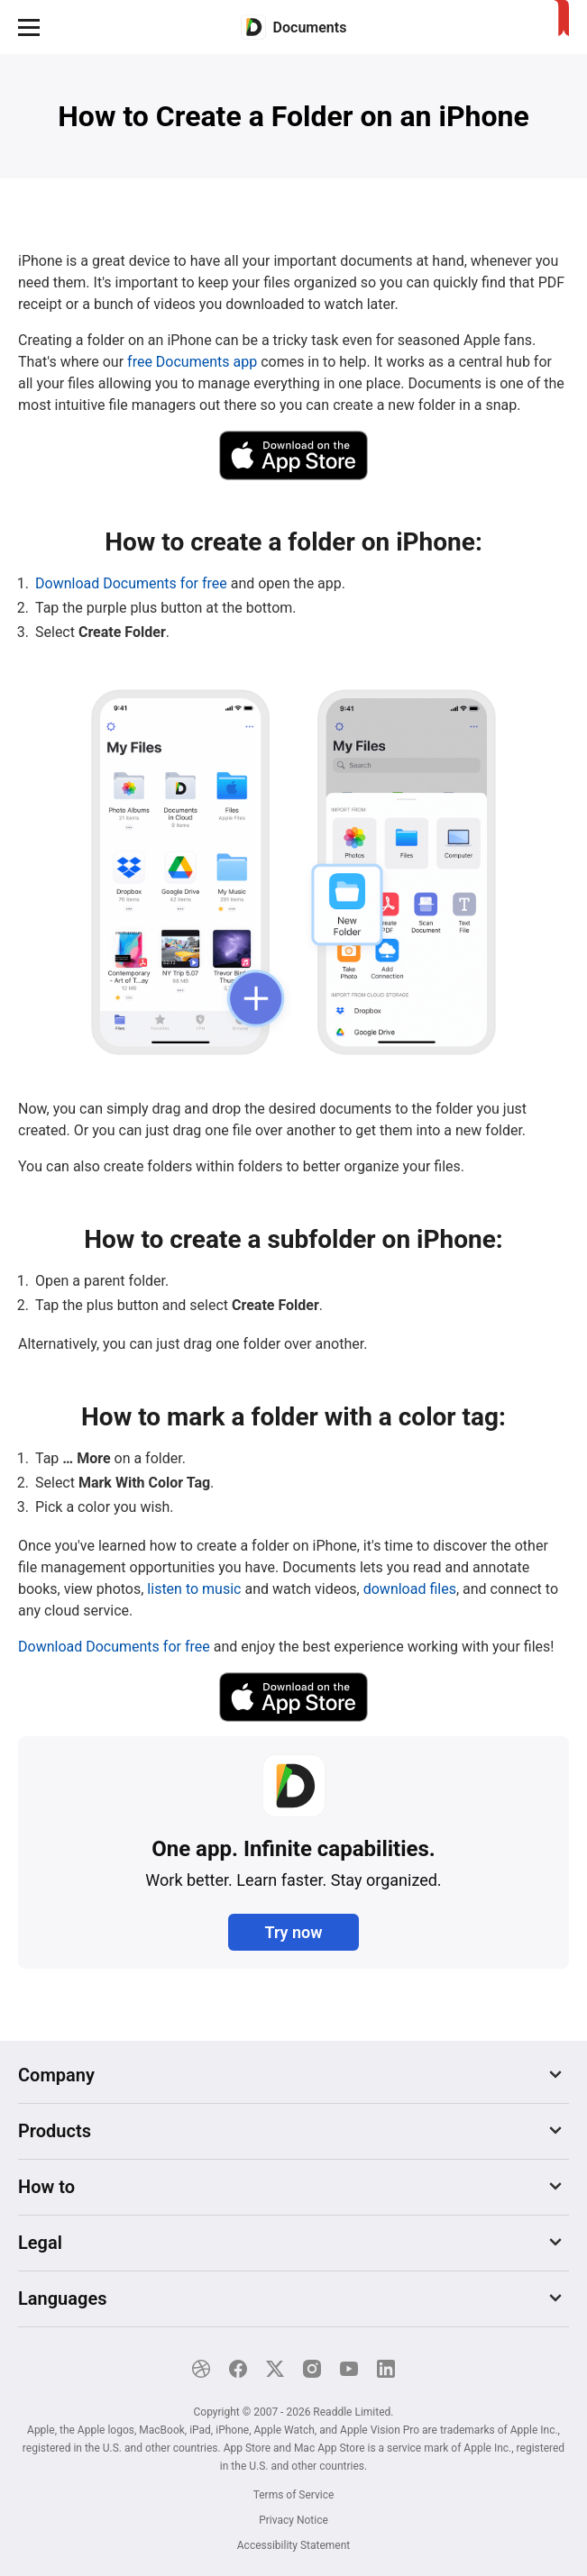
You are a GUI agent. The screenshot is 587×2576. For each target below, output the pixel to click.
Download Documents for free (131, 583)
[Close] (560, 2480)
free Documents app (192, 361)
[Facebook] (238, 2369)
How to (46, 2187)
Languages (62, 2298)
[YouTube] (349, 2369)
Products (54, 2131)
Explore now (488, 2516)
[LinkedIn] (386, 2369)
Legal (40, 2242)
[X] (275, 2369)
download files (409, 1588)
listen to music (194, 1588)
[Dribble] (201, 2369)
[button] (29, 27)
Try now (293, 1932)
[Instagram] (312, 2369)
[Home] (294, 27)
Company (56, 2075)
